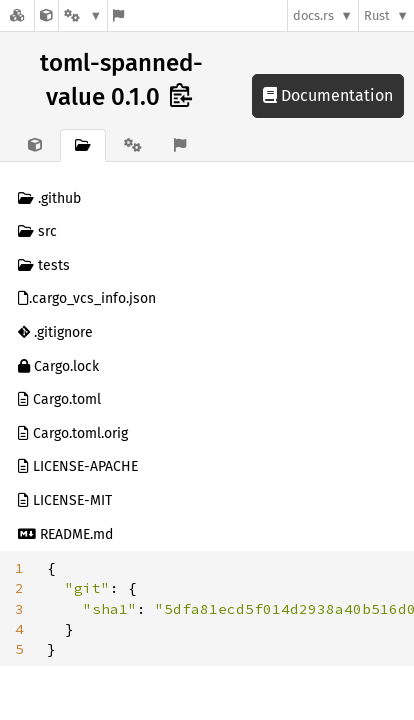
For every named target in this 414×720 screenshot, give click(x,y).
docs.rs (313, 15)
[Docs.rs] (17, 15)
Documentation (328, 95)
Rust (377, 15)
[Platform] (83, 15)
